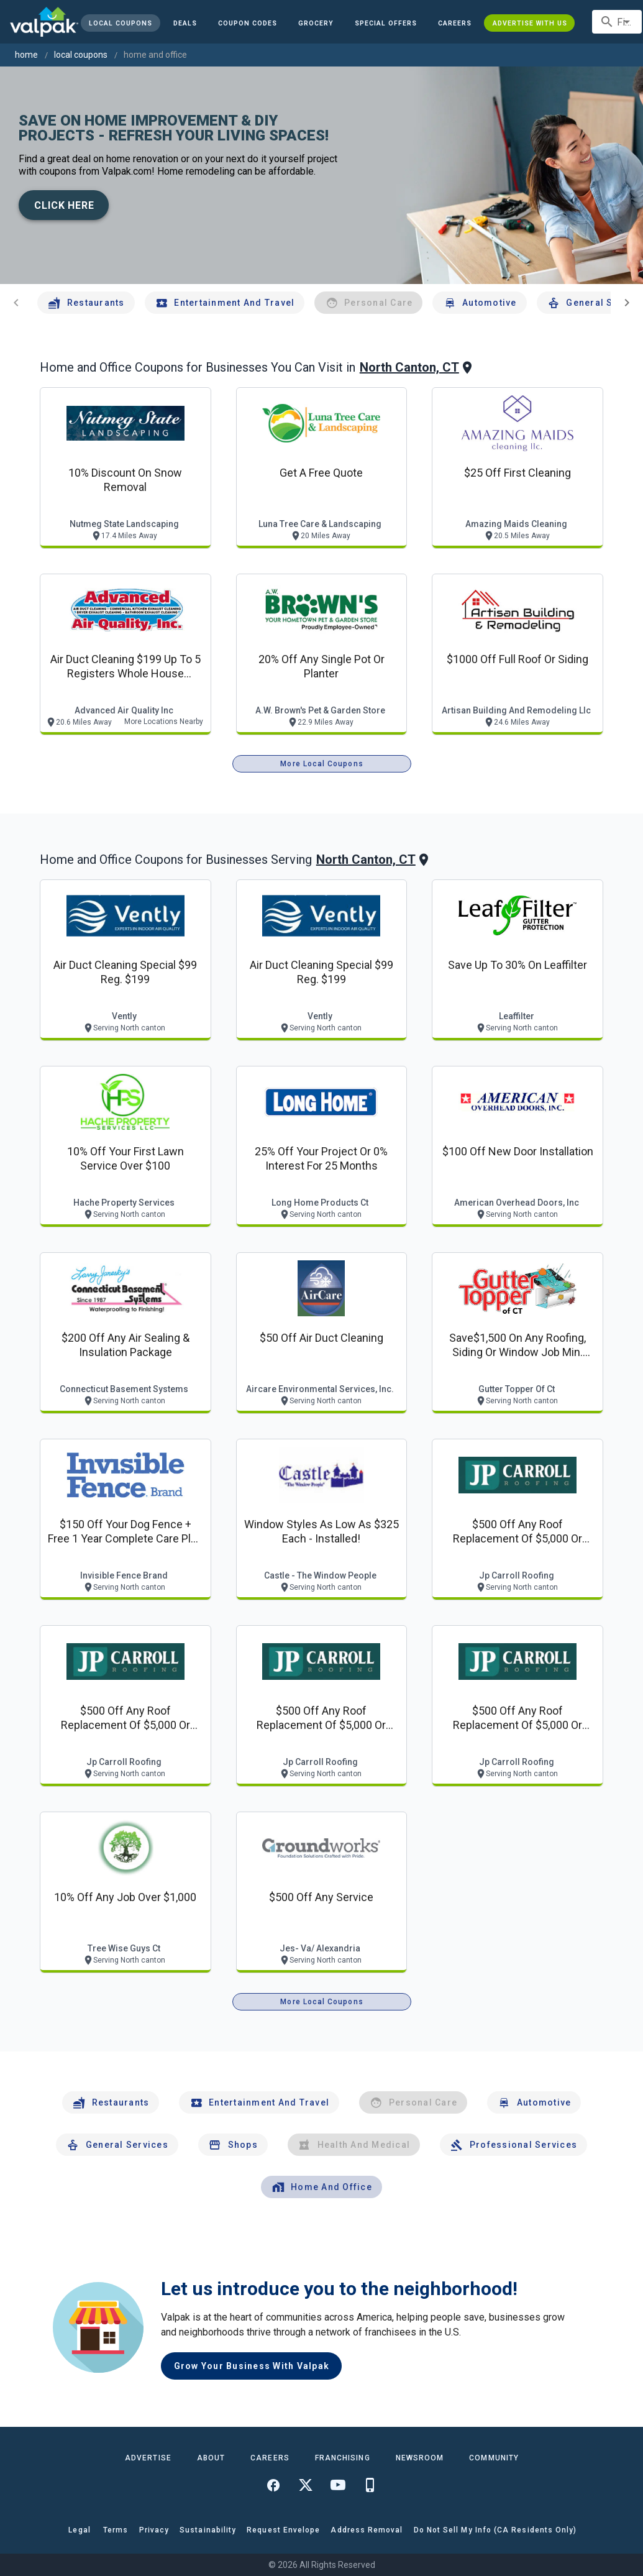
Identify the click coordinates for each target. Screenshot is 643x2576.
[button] (386, 23)
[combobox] (617, 22)
